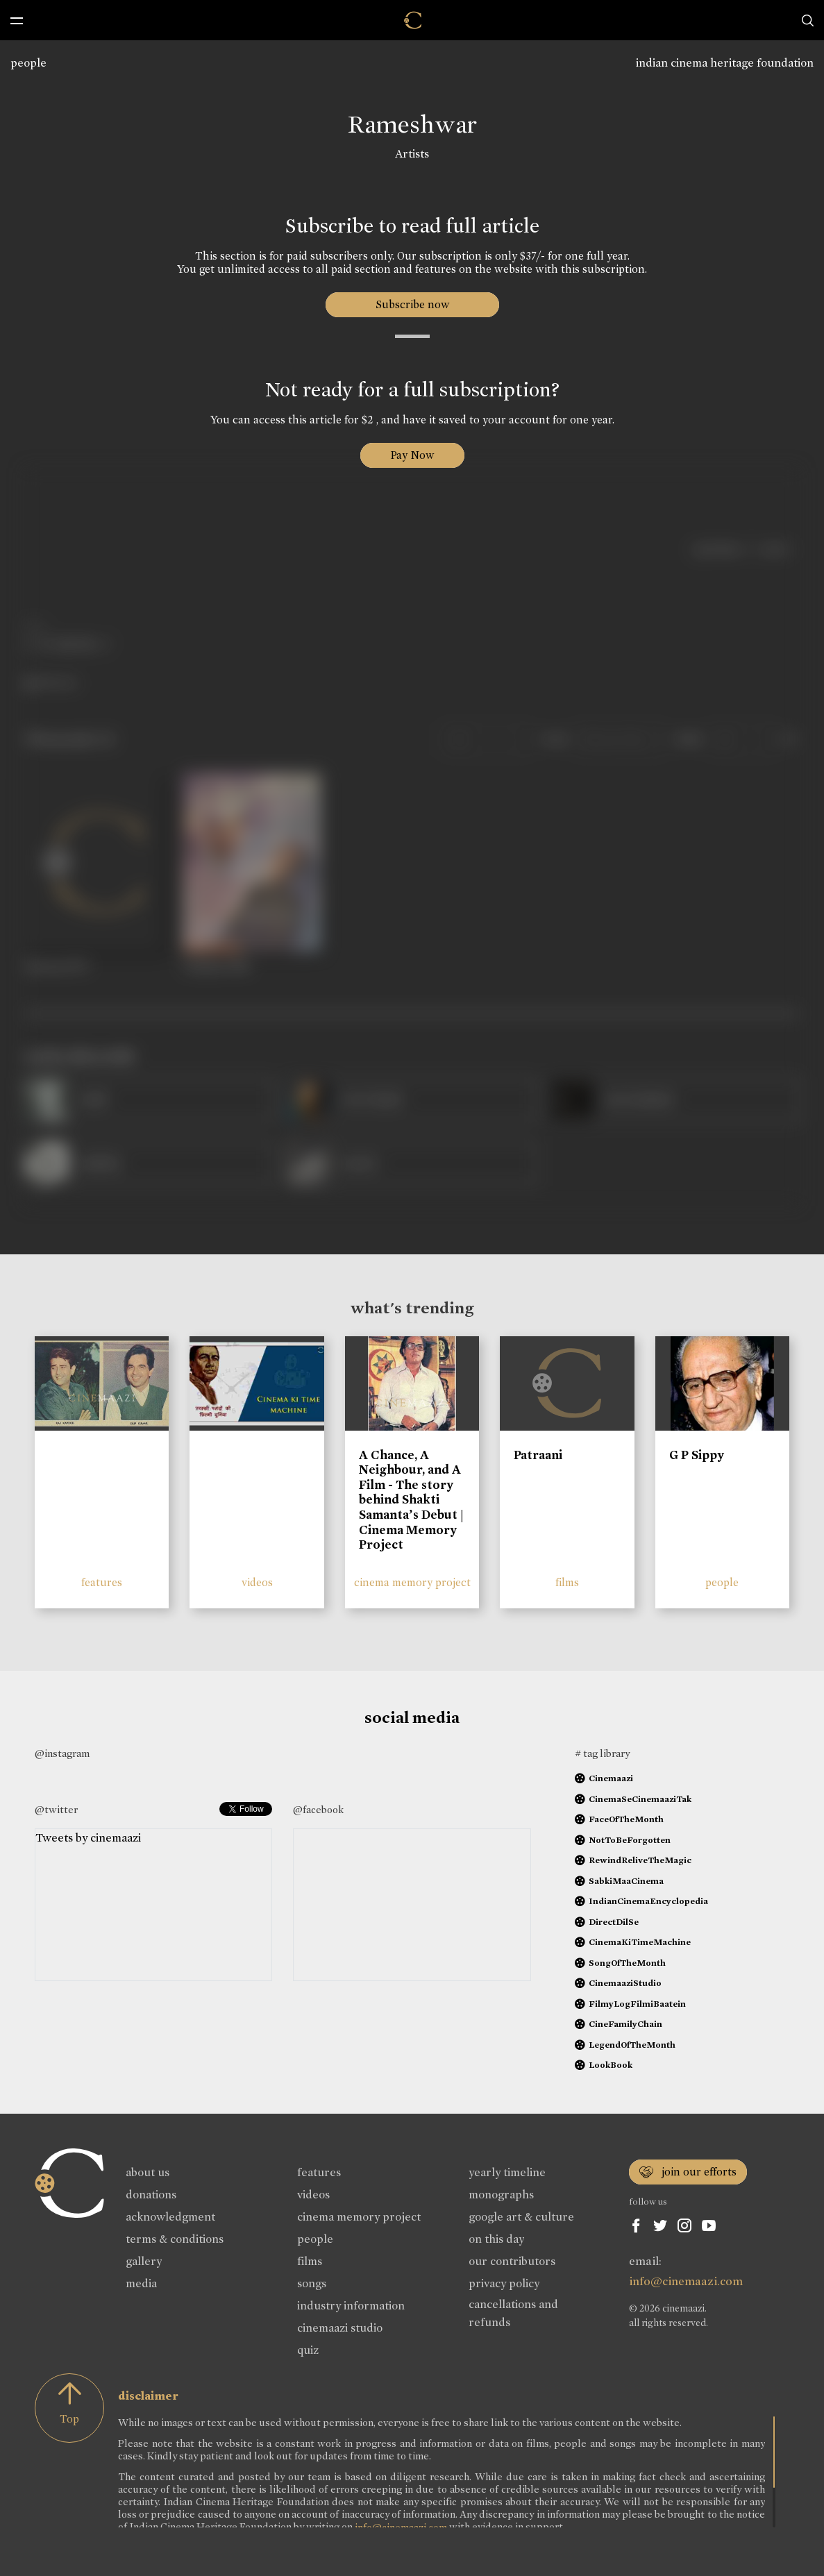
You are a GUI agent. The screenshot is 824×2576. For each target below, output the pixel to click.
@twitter (56, 1809)
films (567, 1582)
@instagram (62, 1753)
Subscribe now (412, 304)
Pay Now (412, 455)
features (101, 1582)
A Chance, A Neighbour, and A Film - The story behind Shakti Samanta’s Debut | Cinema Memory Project (411, 1500)
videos (257, 1582)
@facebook (318, 1809)
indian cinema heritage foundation (725, 63)
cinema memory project (412, 1582)
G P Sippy (696, 1455)
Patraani (538, 1455)
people (28, 63)
